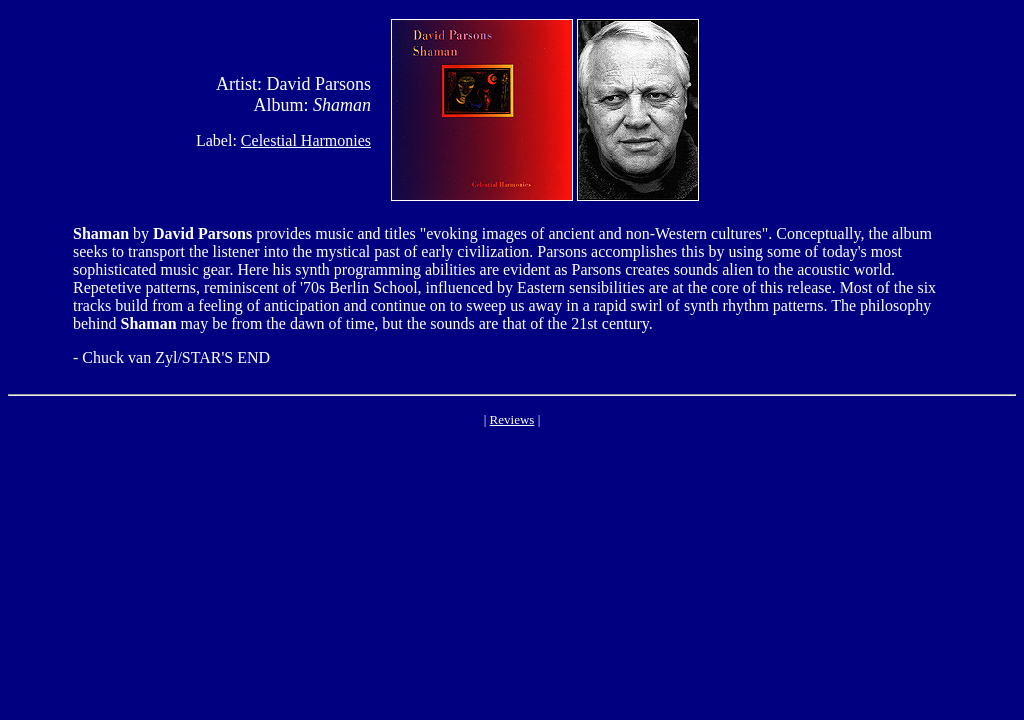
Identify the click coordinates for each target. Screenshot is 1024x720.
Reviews (512, 419)
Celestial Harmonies (306, 140)
